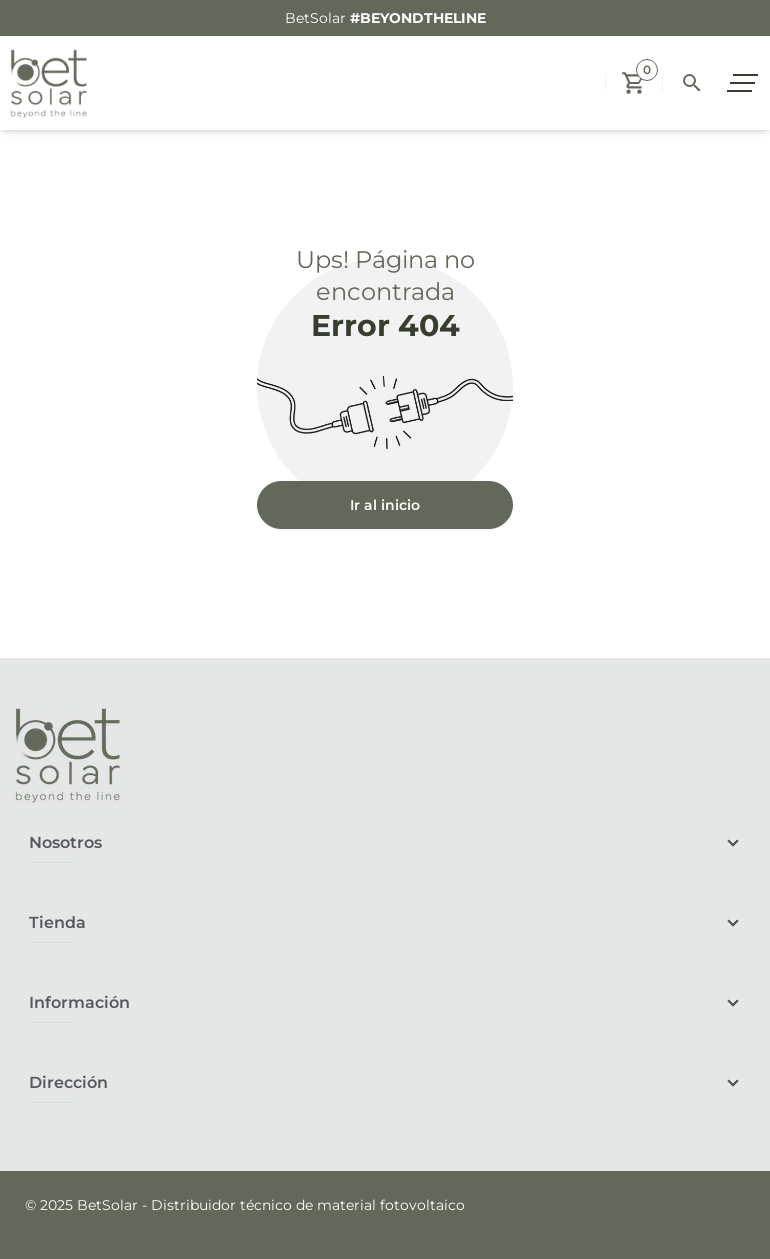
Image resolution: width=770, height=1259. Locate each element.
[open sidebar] (745, 83)
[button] (634, 83)
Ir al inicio (385, 505)
